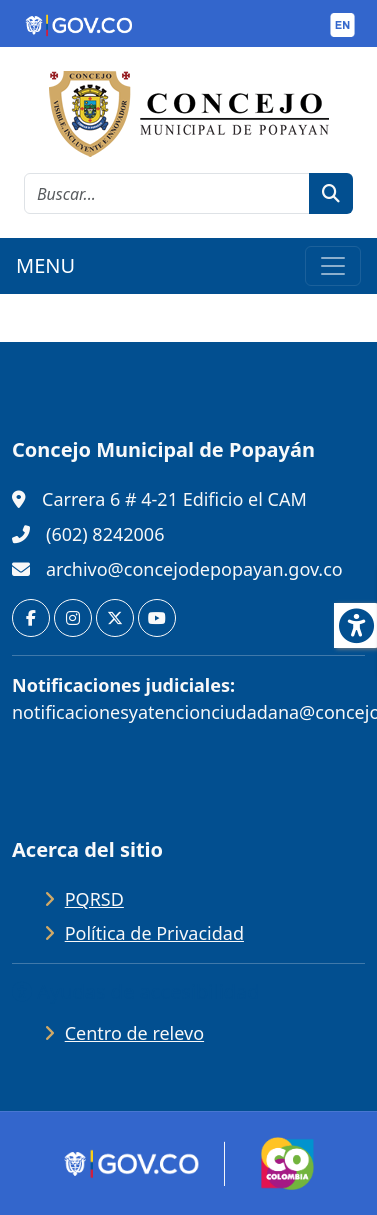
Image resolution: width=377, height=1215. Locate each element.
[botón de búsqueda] (331, 193)
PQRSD (94, 899)
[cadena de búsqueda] (167, 193)
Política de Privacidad (154, 933)
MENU (45, 265)
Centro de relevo (134, 1033)
